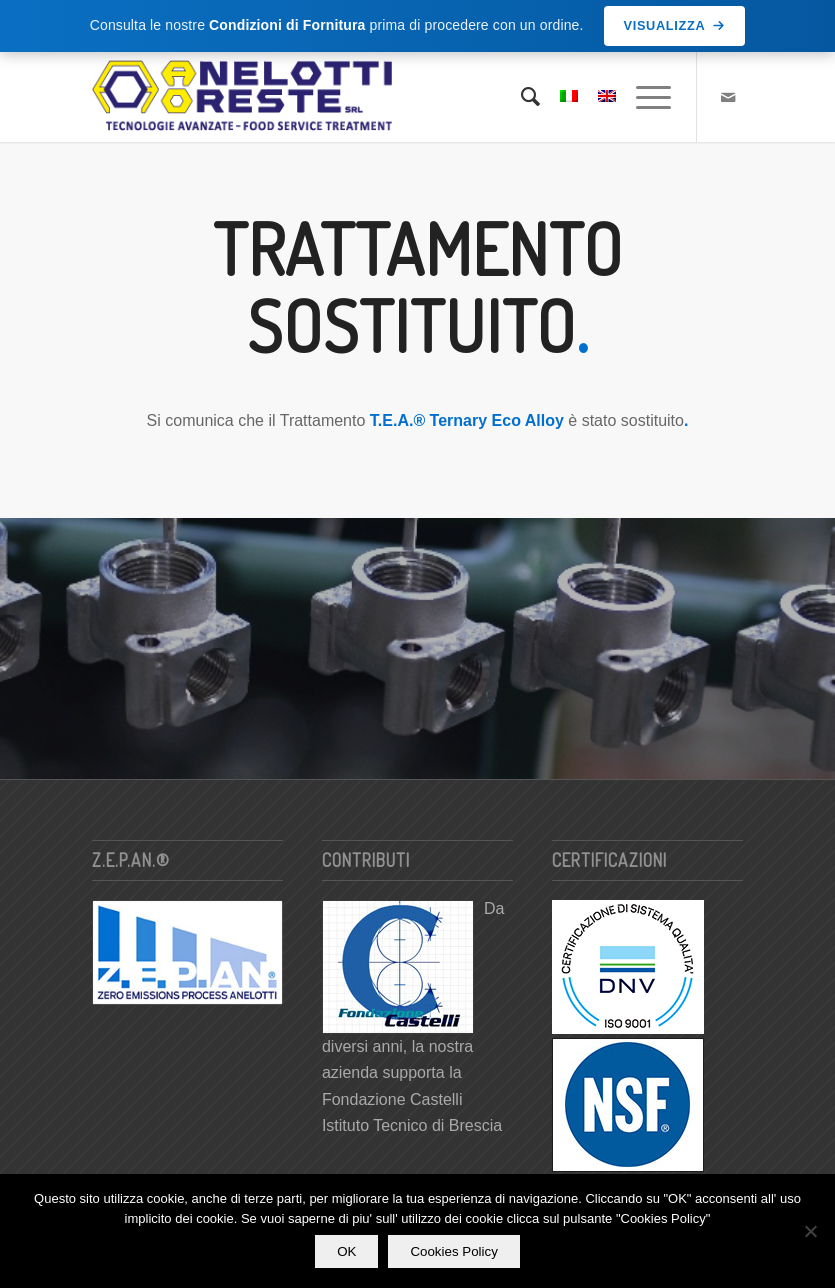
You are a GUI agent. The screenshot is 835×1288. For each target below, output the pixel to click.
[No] (810, 1231)
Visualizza (675, 25)
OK (346, 1251)
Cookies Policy (453, 1251)
